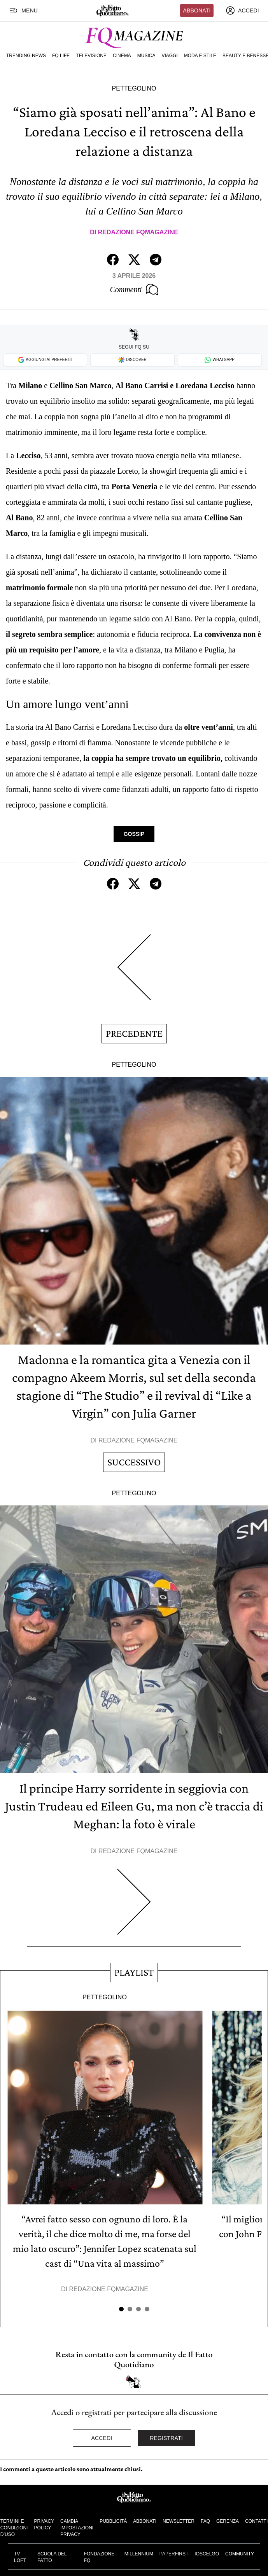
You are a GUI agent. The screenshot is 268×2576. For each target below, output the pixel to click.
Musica (146, 55)
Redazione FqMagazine (138, 232)
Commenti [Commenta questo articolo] (134, 289)
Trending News (26, 55)
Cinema (122, 55)
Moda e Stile (200, 55)
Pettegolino (134, 88)
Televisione (91, 55)
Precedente (134, 1033)
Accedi (101, 2438)
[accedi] (242, 10)
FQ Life (61, 55)
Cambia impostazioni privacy (76, 2527)
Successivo (134, 1462)
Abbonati (197, 10)
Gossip (134, 834)
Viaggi (169, 55)
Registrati (166, 2438)
